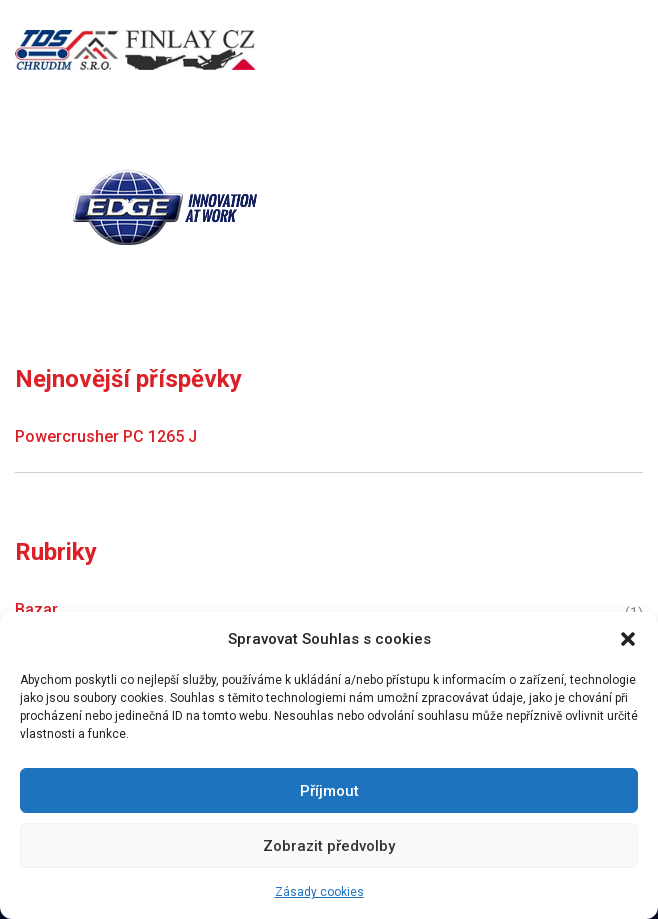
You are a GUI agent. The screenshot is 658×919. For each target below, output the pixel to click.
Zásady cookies (319, 892)
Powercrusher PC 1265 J (106, 436)
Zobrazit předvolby (329, 846)
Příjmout (329, 791)
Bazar (36, 609)
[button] (628, 639)
